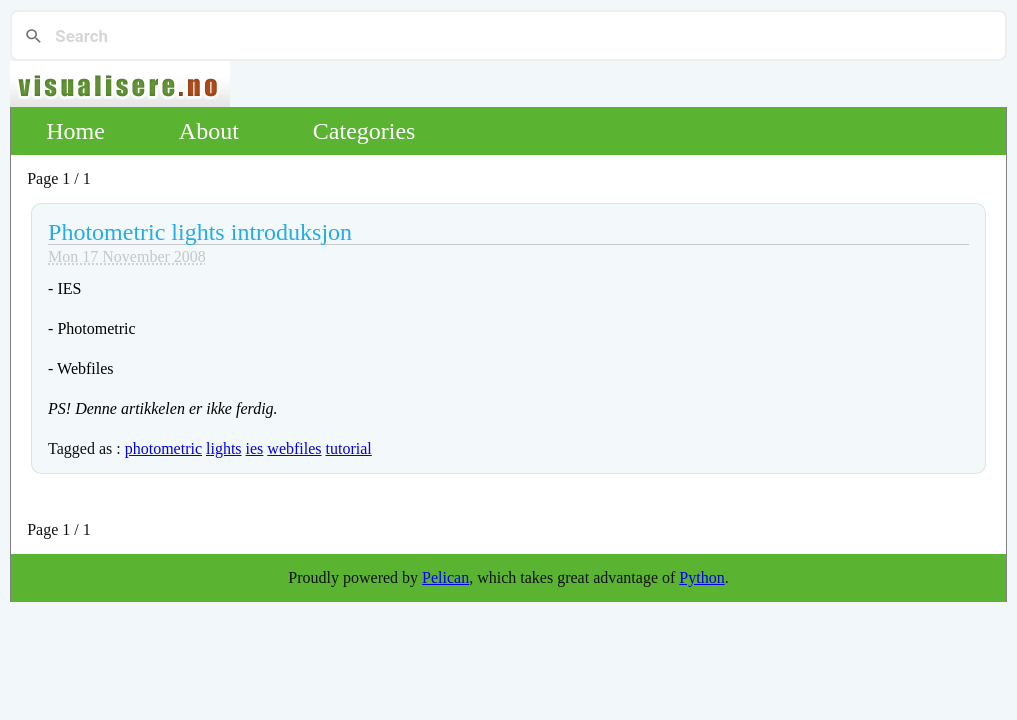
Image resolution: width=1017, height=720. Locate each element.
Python (701, 577)
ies (255, 448)
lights (224, 448)
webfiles (294, 448)
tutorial (349, 448)
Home (75, 131)
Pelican (445, 577)
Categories (364, 131)
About (209, 131)
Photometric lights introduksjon (200, 232)
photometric (163, 448)
